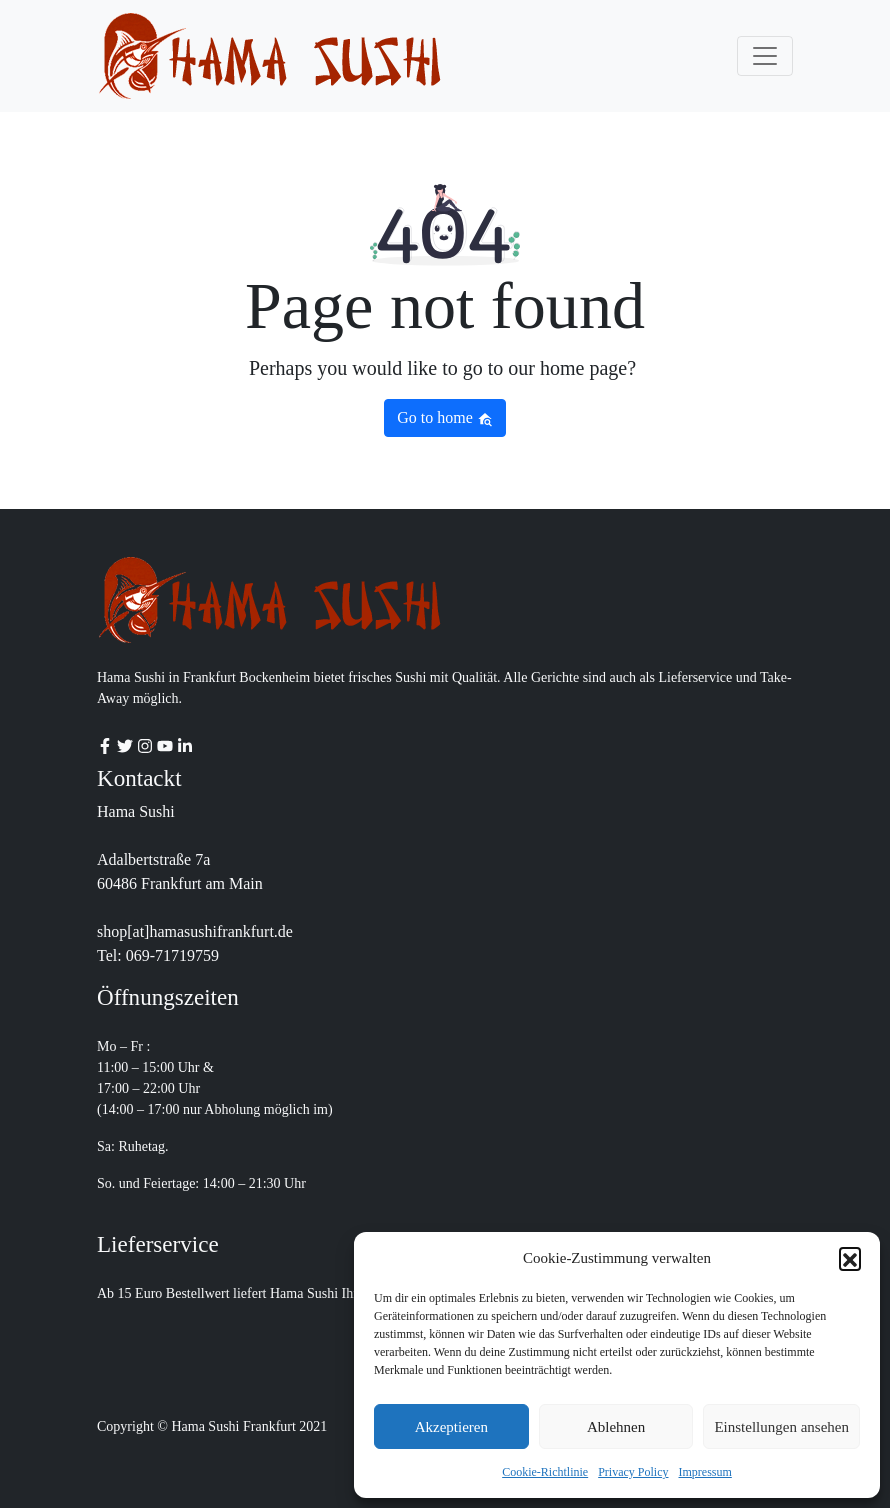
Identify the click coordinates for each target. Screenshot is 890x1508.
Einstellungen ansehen (781, 1427)
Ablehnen (616, 1427)
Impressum (705, 1472)
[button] (850, 1258)
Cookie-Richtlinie (545, 1472)
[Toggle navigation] (765, 56)
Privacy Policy (633, 1472)
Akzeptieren (451, 1427)
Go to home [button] (445, 418)
